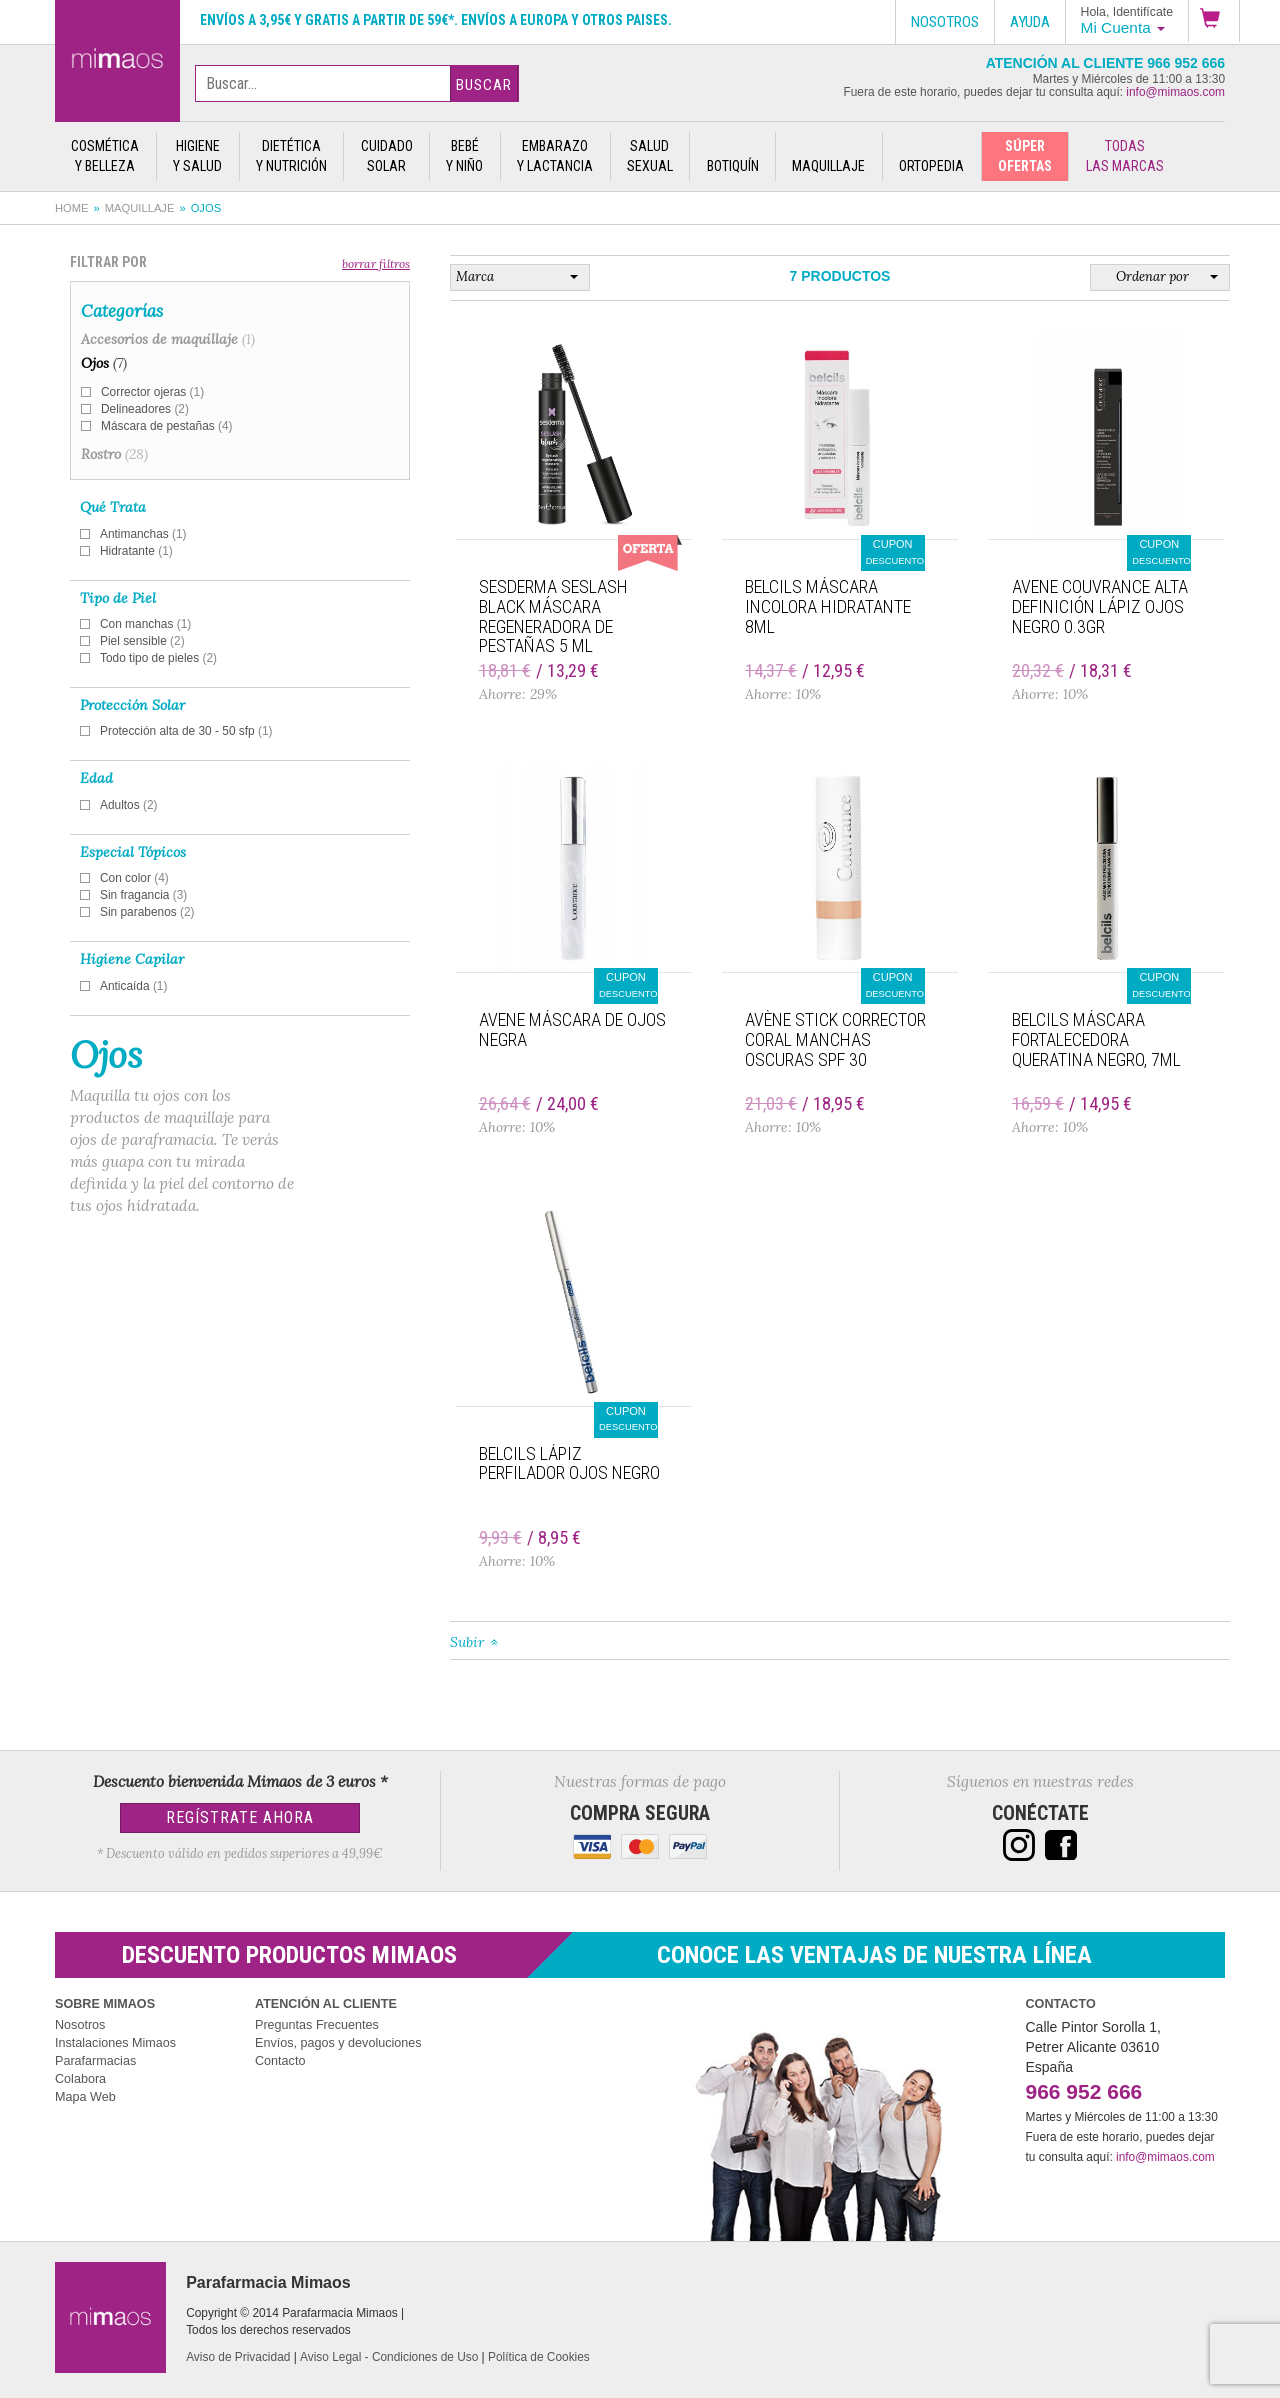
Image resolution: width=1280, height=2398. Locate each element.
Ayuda (1030, 22)
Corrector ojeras (152, 392)
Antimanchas (143, 534)
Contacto (280, 2061)
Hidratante (136, 551)
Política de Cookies (539, 2357)
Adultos (129, 805)
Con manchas (145, 624)
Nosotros (80, 2025)
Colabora (80, 2079)
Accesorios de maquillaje (168, 339)
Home (72, 208)
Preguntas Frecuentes (317, 2025)
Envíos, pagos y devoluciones (338, 2043)
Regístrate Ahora (240, 1817)
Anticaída (133, 986)
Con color (134, 878)
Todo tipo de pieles (158, 658)
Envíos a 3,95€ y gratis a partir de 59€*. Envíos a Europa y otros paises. (436, 20)
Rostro (114, 454)
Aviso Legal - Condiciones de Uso (389, 2357)
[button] (1214, 21)
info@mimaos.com (1175, 92)
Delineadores (145, 409)
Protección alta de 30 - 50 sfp (186, 731)
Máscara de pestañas (167, 426)
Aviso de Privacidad (238, 2357)
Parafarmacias (95, 2061)
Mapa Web (85, 2097)
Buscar (484, 85)
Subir (467, 1642)
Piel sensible (142, 641)
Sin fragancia (143, 895)
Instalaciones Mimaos (115, 2043)
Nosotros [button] (945, 22)
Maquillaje (140, 208)
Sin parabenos (147, 912)
